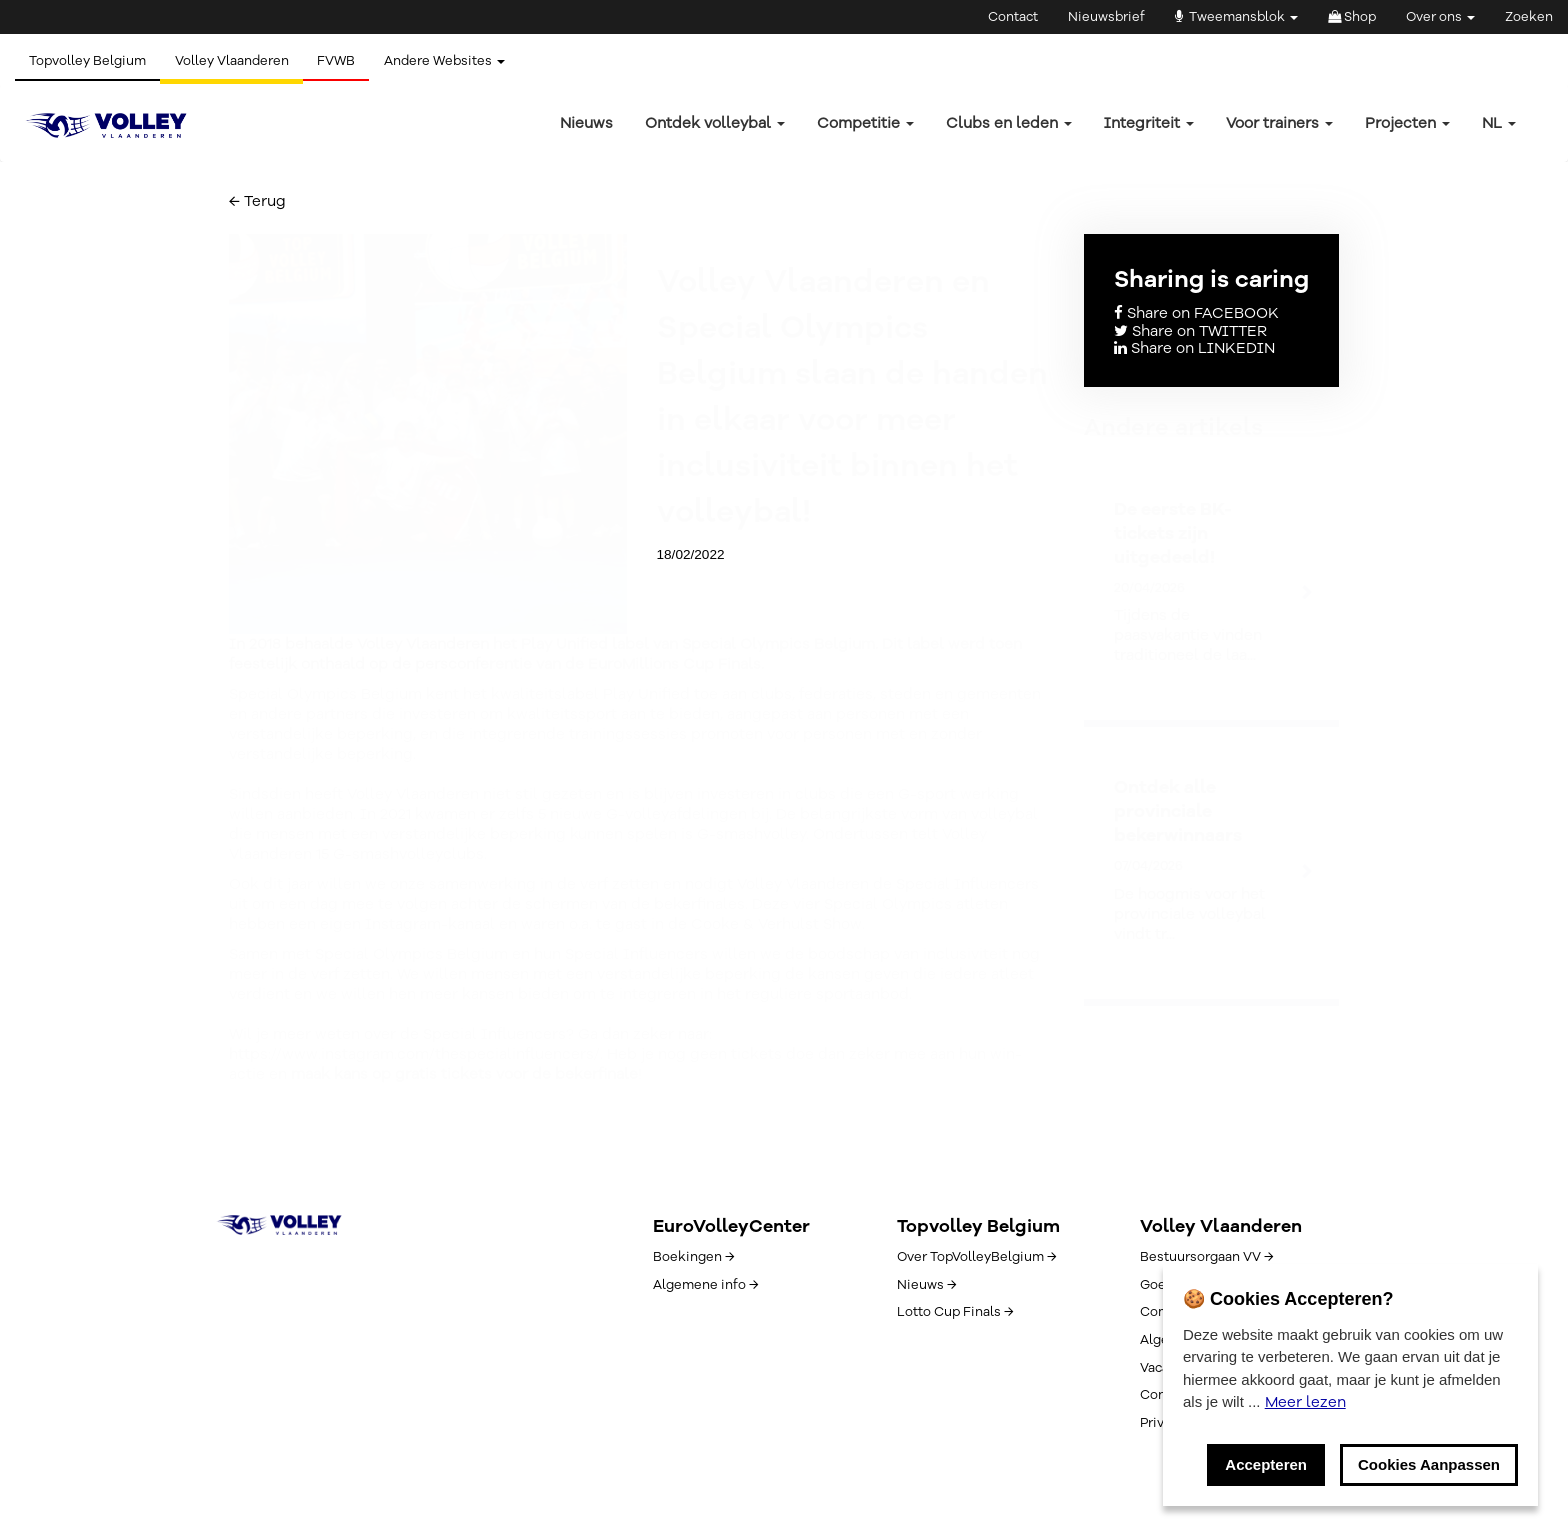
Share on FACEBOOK (1196, 313)
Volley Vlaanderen (234, 61)
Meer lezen (1305, 1402)
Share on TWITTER (1190, 331)
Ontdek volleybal (715, 123)
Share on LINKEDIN (1194, 348)
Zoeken (1529, 17)
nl (1499, 123)
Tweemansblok (1236, 17)
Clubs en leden (1009, 123)
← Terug (257, 201)
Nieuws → (926, 1285)
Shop (1352, 17)
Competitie (865, 123)
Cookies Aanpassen (1429, 1464)
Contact (1013, 17)
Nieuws (586, 123)
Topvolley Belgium (88, 61)
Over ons (1440, 17)
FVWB (340, 61)
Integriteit (1149, 123)
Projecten (1407, 123)
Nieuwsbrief (1106, 17)
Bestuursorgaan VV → (1206, 1257)
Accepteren (1266, 1464)
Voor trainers (1279, 123)
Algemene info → (705, 1285)
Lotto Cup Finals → (955, 1312)
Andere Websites (449, 61)
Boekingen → (693, 1257)
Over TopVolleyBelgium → (976, 1257)
